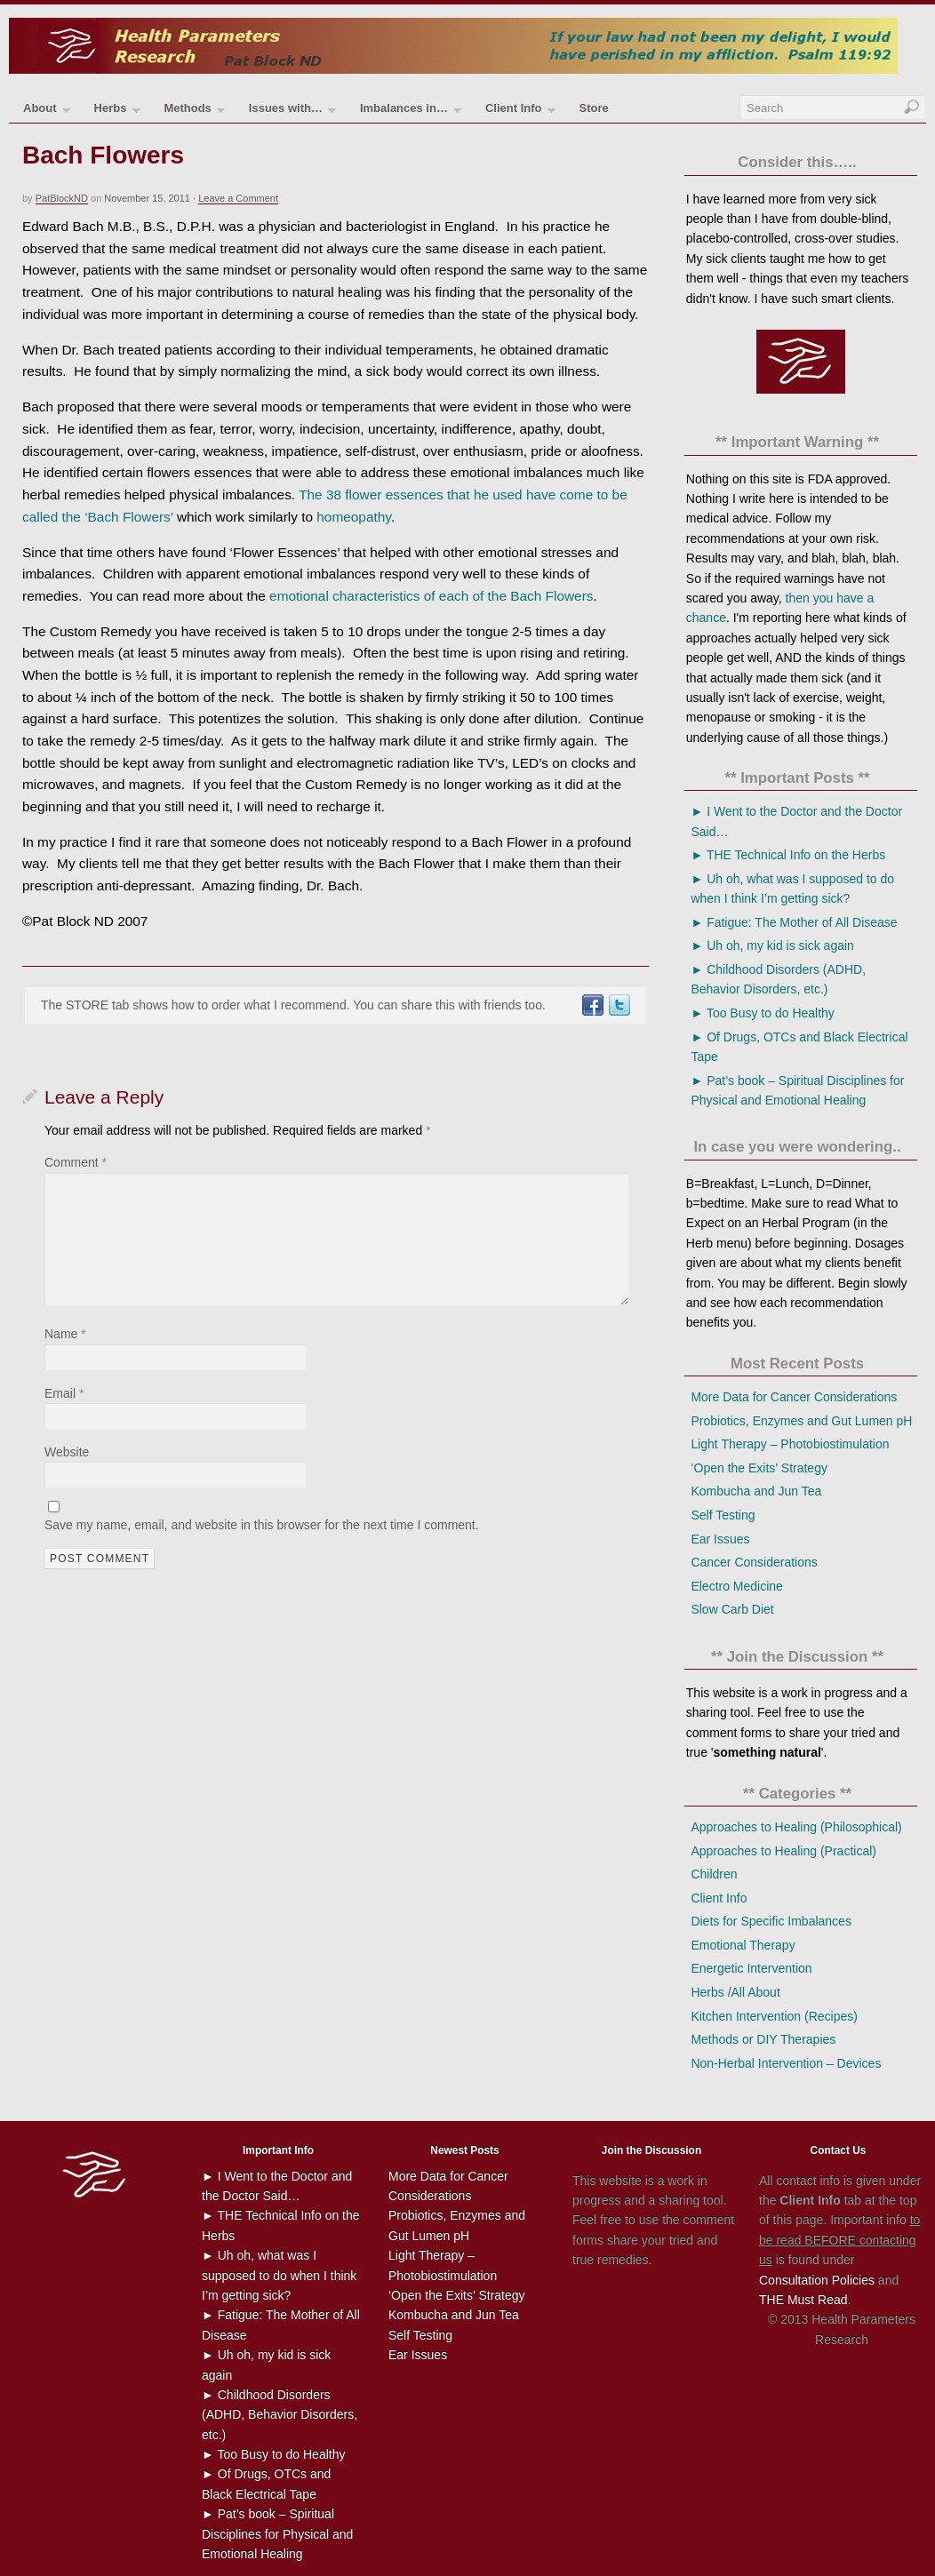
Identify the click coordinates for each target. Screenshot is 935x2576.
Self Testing (723, 1515)
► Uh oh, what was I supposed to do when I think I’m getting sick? (279, 2275)
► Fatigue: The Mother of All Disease (794, 922)
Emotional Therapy (743, 1945)
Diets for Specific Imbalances (771, 1921)
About (46, 111)
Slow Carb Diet (732, 1609)
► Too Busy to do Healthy (762, 1013)
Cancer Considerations (754, 1562)
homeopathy (353, 516)
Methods (194, 111)
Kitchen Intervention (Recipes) (774, 2016)
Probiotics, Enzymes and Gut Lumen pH (801, 1421)
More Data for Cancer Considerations (794, 1397)
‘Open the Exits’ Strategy (759, 1468)
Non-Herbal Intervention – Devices (786, 2063)
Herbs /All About (735, 1992)
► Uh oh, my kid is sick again (772, 945)
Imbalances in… (410, 111)
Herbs (117, 111)
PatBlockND (62, 198)
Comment (75, 1162)
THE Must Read (803, 2300)
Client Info (520, 111)
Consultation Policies (817, 2280)
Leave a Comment (238, 198)
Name (65, 1334)
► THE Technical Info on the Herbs (788, 855)
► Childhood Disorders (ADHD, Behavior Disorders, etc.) (279, 2415)
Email (64, 1393)
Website (66, 1452)
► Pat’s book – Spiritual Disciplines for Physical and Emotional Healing (277, 2534)
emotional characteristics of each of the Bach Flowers (431, 595)
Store (593, 108)
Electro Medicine (737, 1586)
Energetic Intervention (751, 1968)
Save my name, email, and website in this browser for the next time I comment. (261, 1525)
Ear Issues (720, 1539)
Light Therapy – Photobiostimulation (790, 1444)
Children (714, 1874)
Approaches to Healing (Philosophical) (796, 1827)
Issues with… (292, 111)
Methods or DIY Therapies (763, 2039)
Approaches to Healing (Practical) (783, 1851)
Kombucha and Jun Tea (756, 1491)
